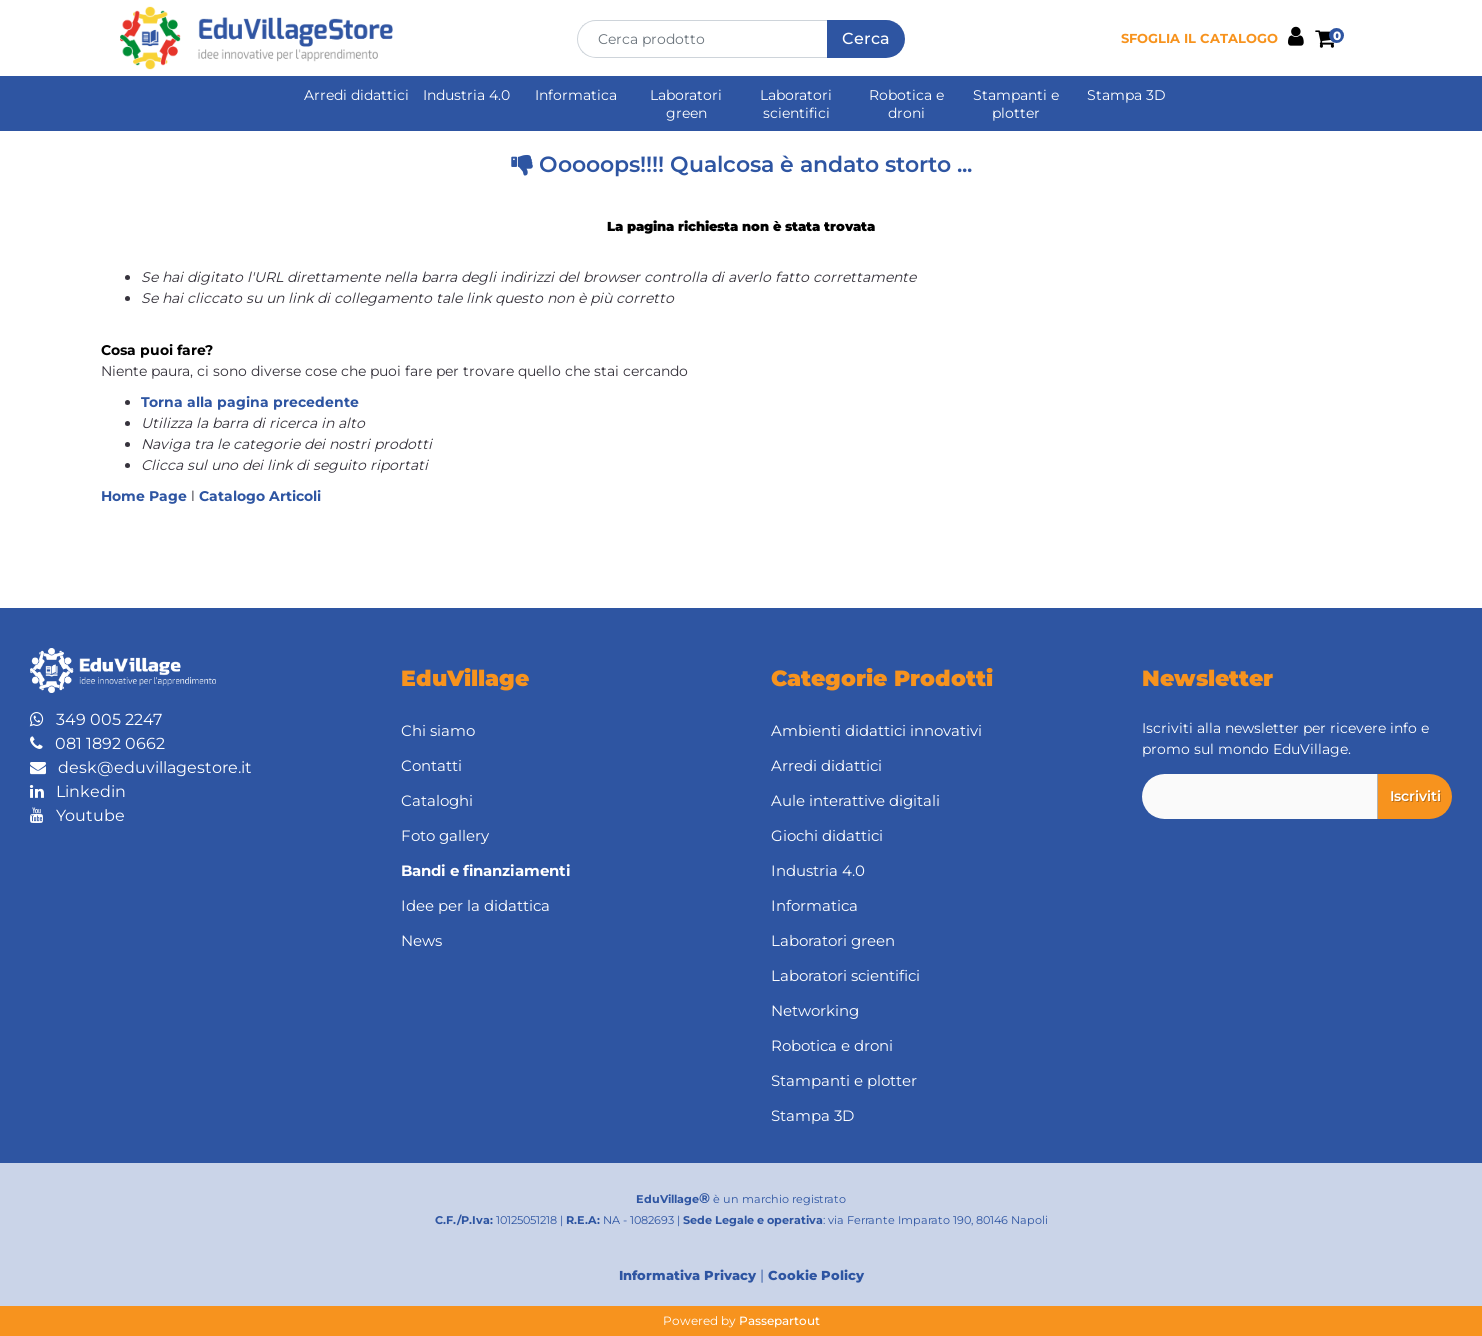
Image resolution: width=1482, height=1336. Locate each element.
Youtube (77, 815)
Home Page (146, 496)
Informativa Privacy (687, 1275)
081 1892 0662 (97, 743)
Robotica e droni (906, 104)
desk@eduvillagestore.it (141, 767)
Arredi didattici (356, 95)
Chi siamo (438, 730)
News (421, 940)
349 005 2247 (96, 719)
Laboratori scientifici (796, 104)
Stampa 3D (1126, 95)
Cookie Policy (816, 1275)
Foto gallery (445, 835)
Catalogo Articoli (260, 496)
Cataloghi (437, 800)
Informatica (576, 95)
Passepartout (779, 1320)
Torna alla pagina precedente (250, 402)
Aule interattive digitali (855, 800)
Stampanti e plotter (1016, 104)
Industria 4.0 (466, 95)
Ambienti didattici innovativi (876, 730)
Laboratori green (686, 104)
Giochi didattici (827, 835)
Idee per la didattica (475, 905)
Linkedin (78, 791)
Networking (815, 1010)
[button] (866, 39)
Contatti (431, 765)
